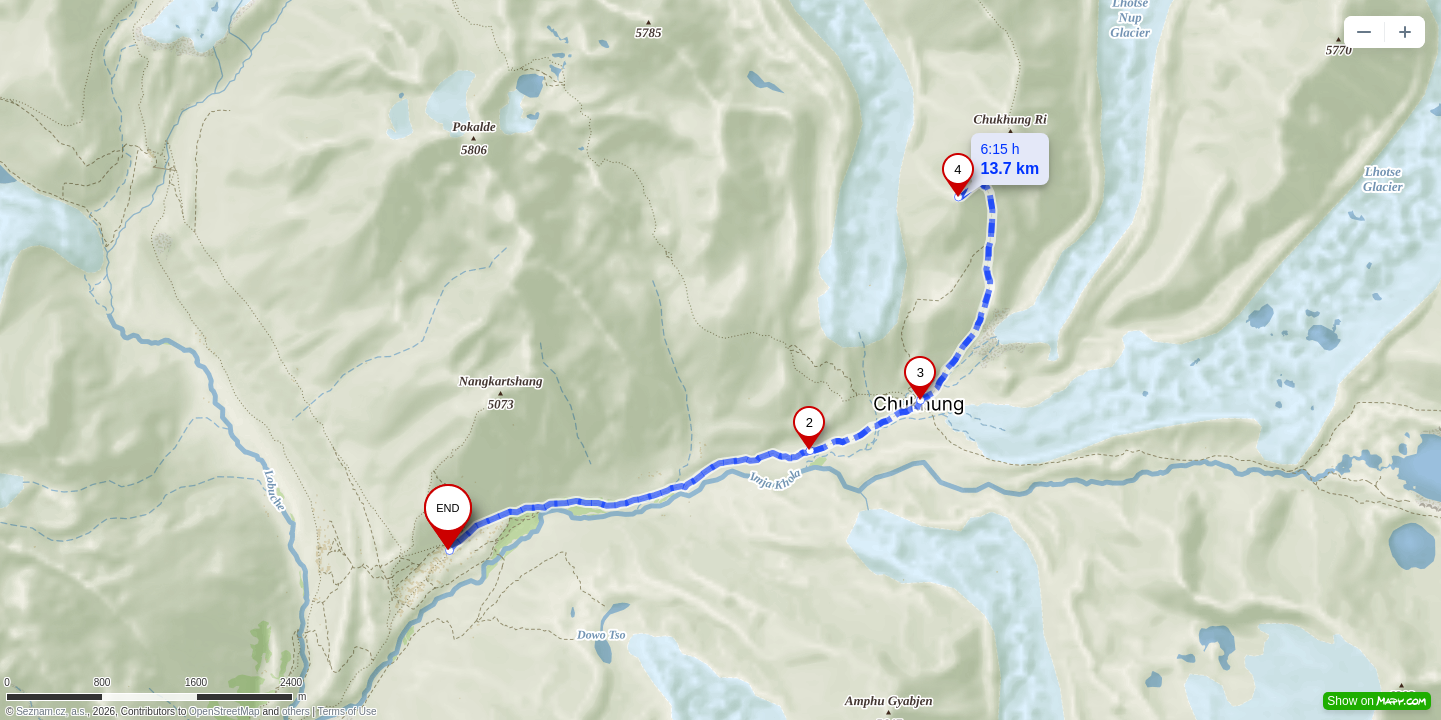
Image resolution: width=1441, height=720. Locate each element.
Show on (1377, 701)
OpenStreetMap (224, 711)
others (296, 711)
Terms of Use (347, 711)
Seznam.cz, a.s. (51, 711)
